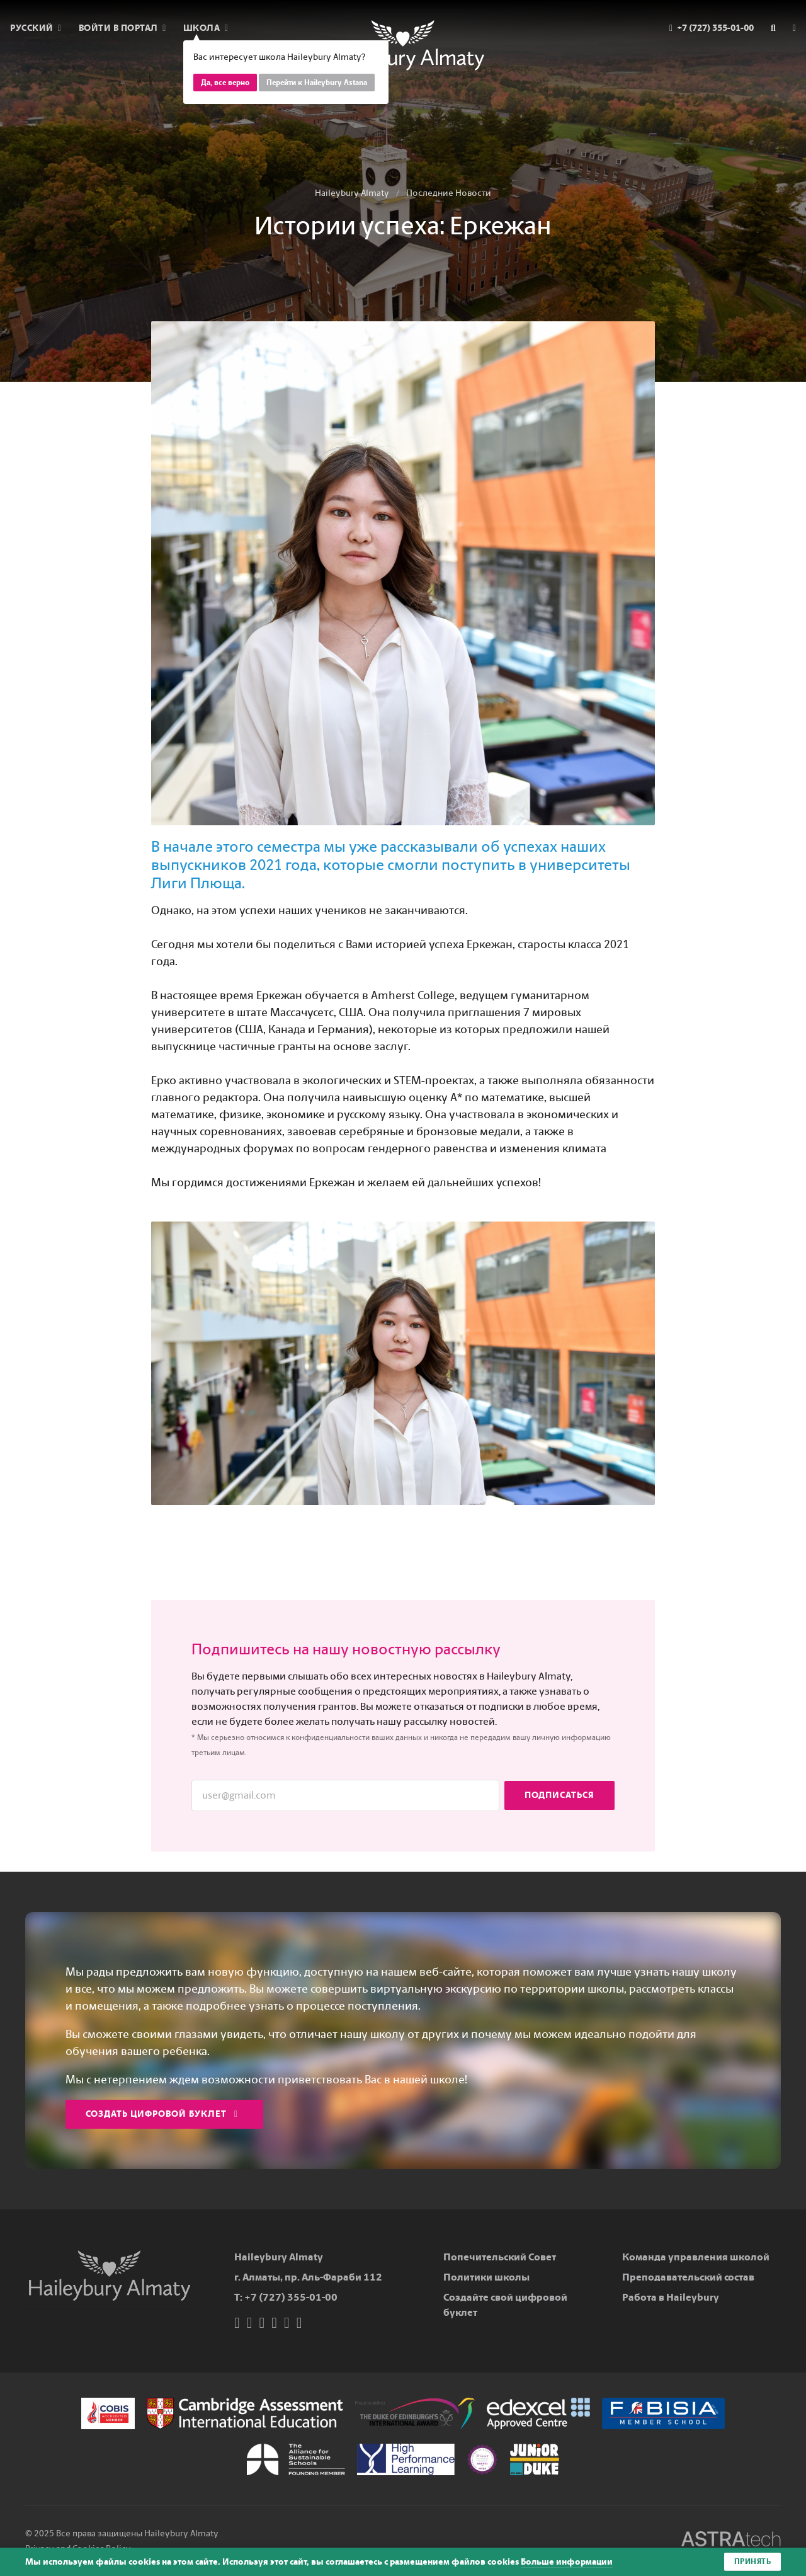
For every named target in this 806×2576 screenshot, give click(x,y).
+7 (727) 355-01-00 (291, 2297)
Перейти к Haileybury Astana (316, 82)
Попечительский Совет (499, 2257)
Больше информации (567, 2561)
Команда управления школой (695, 2257)
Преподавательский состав (688, 2277)
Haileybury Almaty (352, 193)
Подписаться (559, 1795)
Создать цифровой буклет (162, 2114)
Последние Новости (448, 193)
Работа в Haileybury (670, 2297)
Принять (752, 2561)
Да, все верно (225, 82)
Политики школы (486, 2277)
